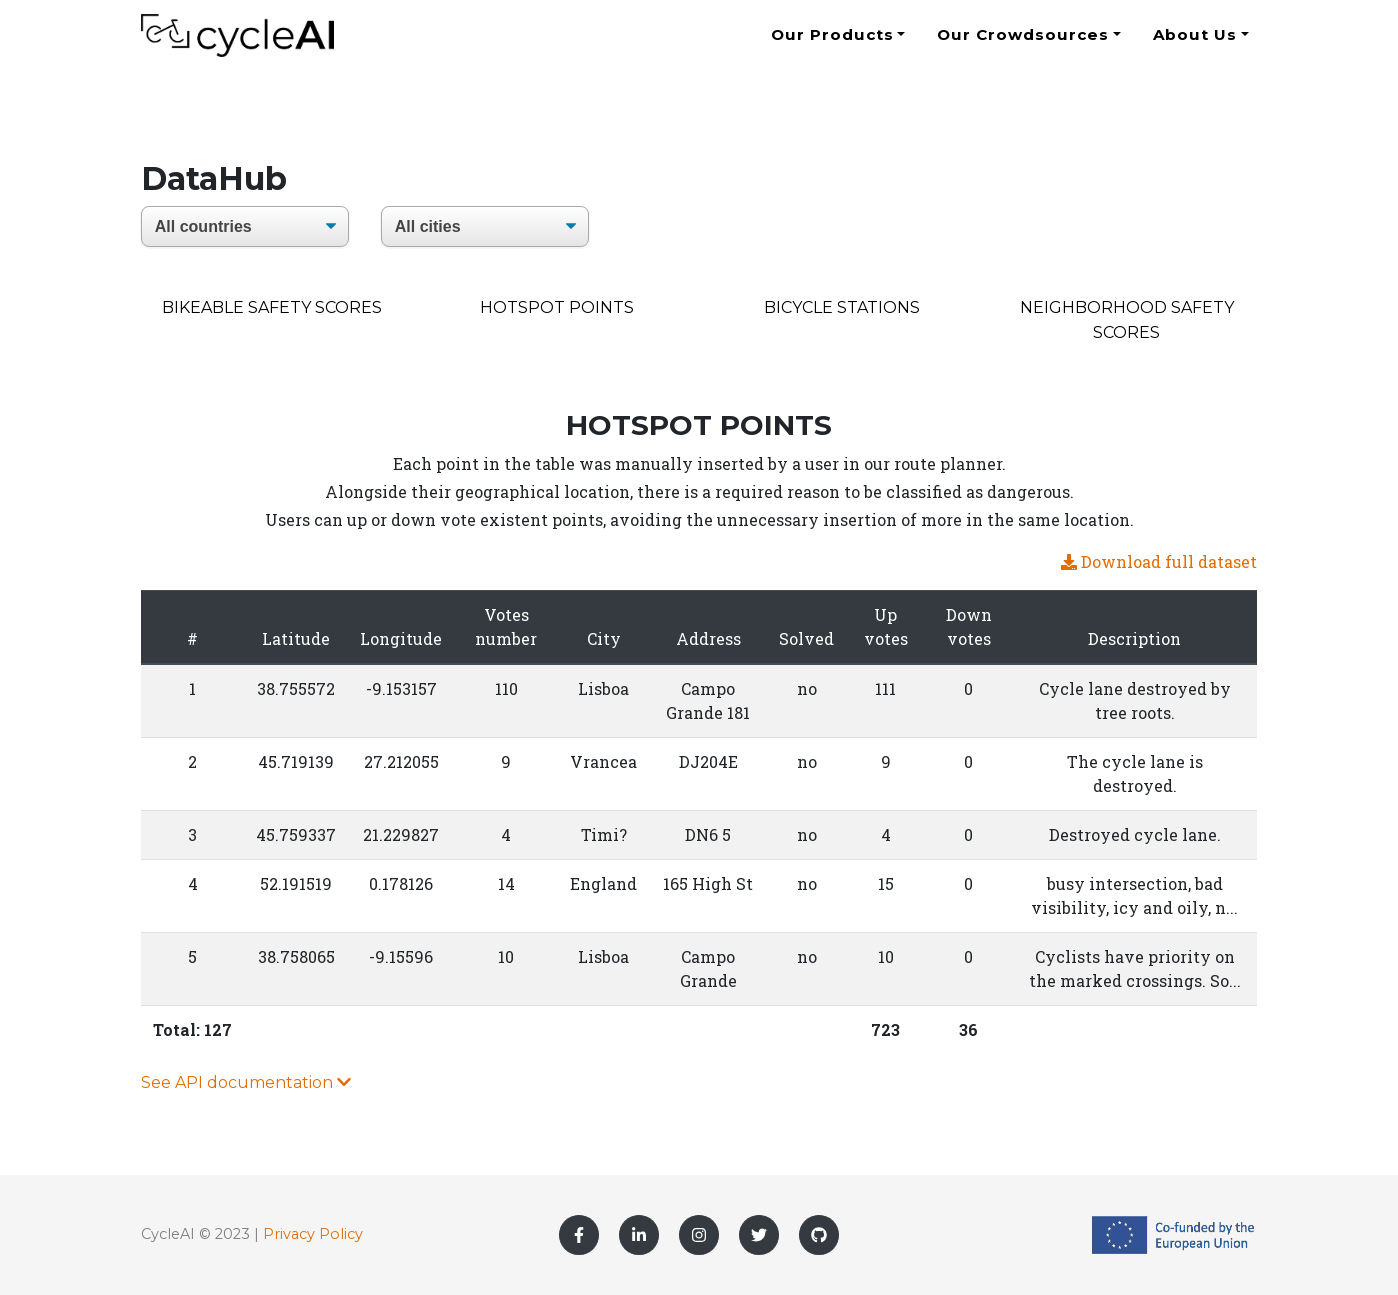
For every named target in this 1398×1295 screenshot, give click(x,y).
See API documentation (246, 1082)
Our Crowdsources (1022, 42)
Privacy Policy (313, 1234)
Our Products (832, 42)
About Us (1195, 42)
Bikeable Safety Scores (272, 307)
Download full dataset (1159, 561)
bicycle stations (842, 307)
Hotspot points (557, 307)
